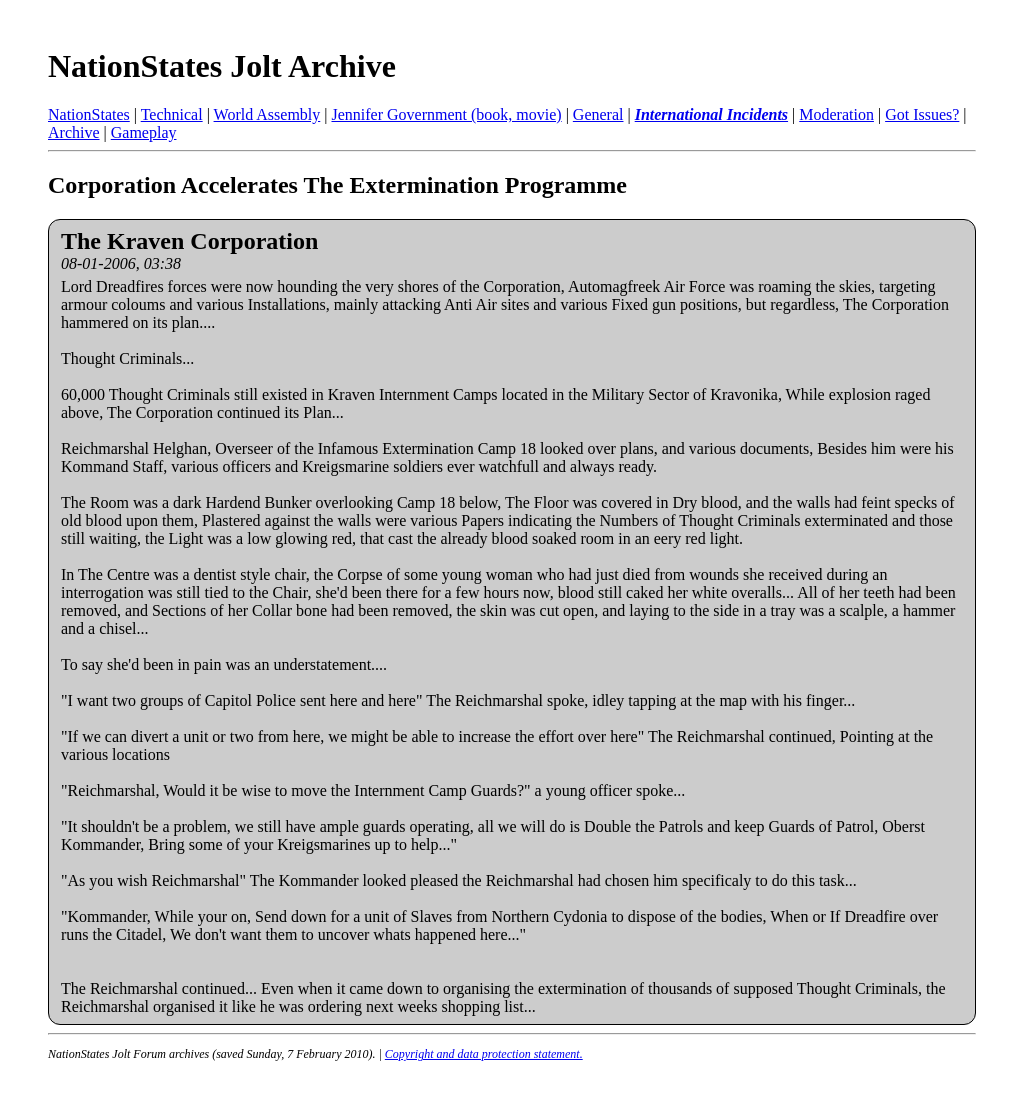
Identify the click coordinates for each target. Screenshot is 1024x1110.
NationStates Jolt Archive (222, 66)
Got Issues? (922, 114)
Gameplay (144, 132)
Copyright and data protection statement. (484, 1054)
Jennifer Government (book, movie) (446, 114)
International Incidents (711, 114)
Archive (74, 132)
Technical (172, 114)
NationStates (89, 114)
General (598, 114)
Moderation (836, 114)
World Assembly (267, 114)
